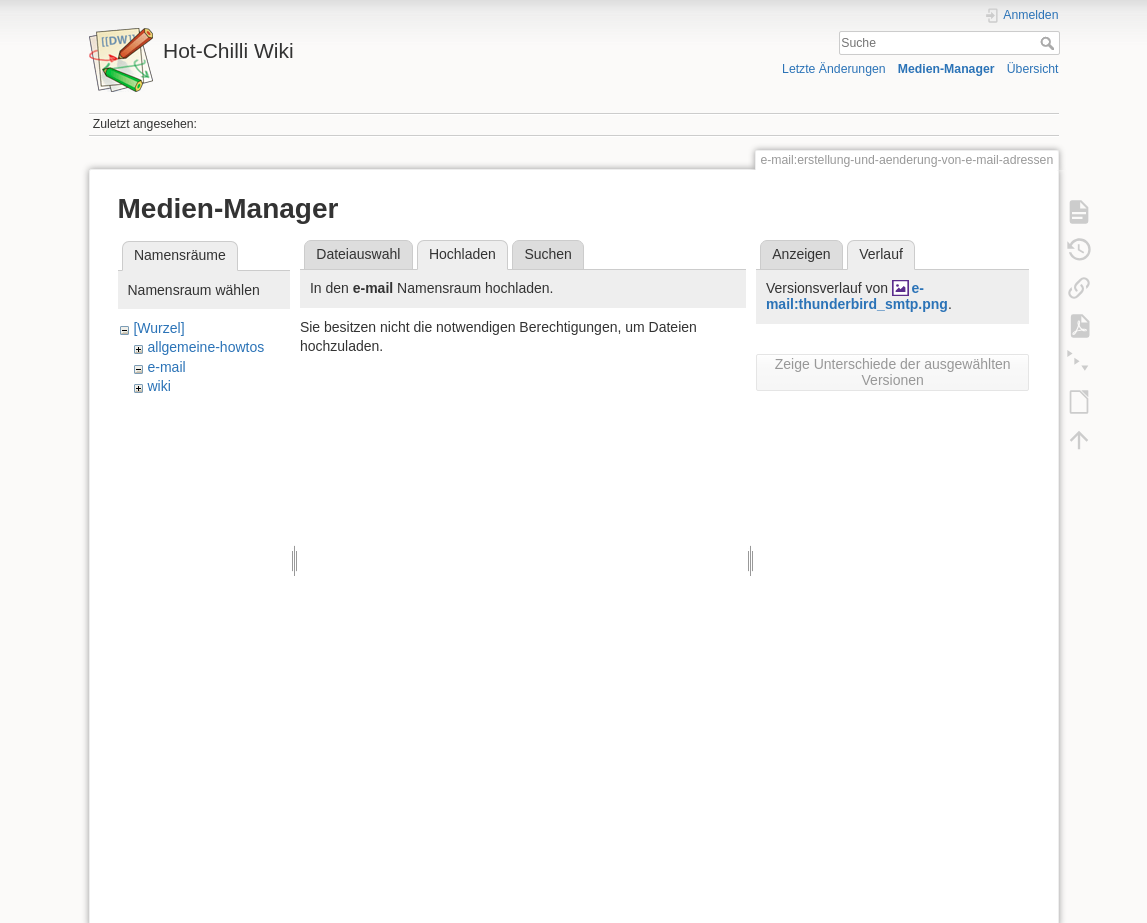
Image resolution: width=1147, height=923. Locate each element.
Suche (1049, 43)
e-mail (166, 367)
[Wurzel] (158, 328)
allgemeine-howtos (205, 347)
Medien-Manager (946, 69)
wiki (158, 386)
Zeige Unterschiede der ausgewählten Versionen (893, 372)
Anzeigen (801, 254)
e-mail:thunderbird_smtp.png (857, 296)
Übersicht (1033, 69)
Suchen (547, 254)
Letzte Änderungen (834, 69)
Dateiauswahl (358, 254)
